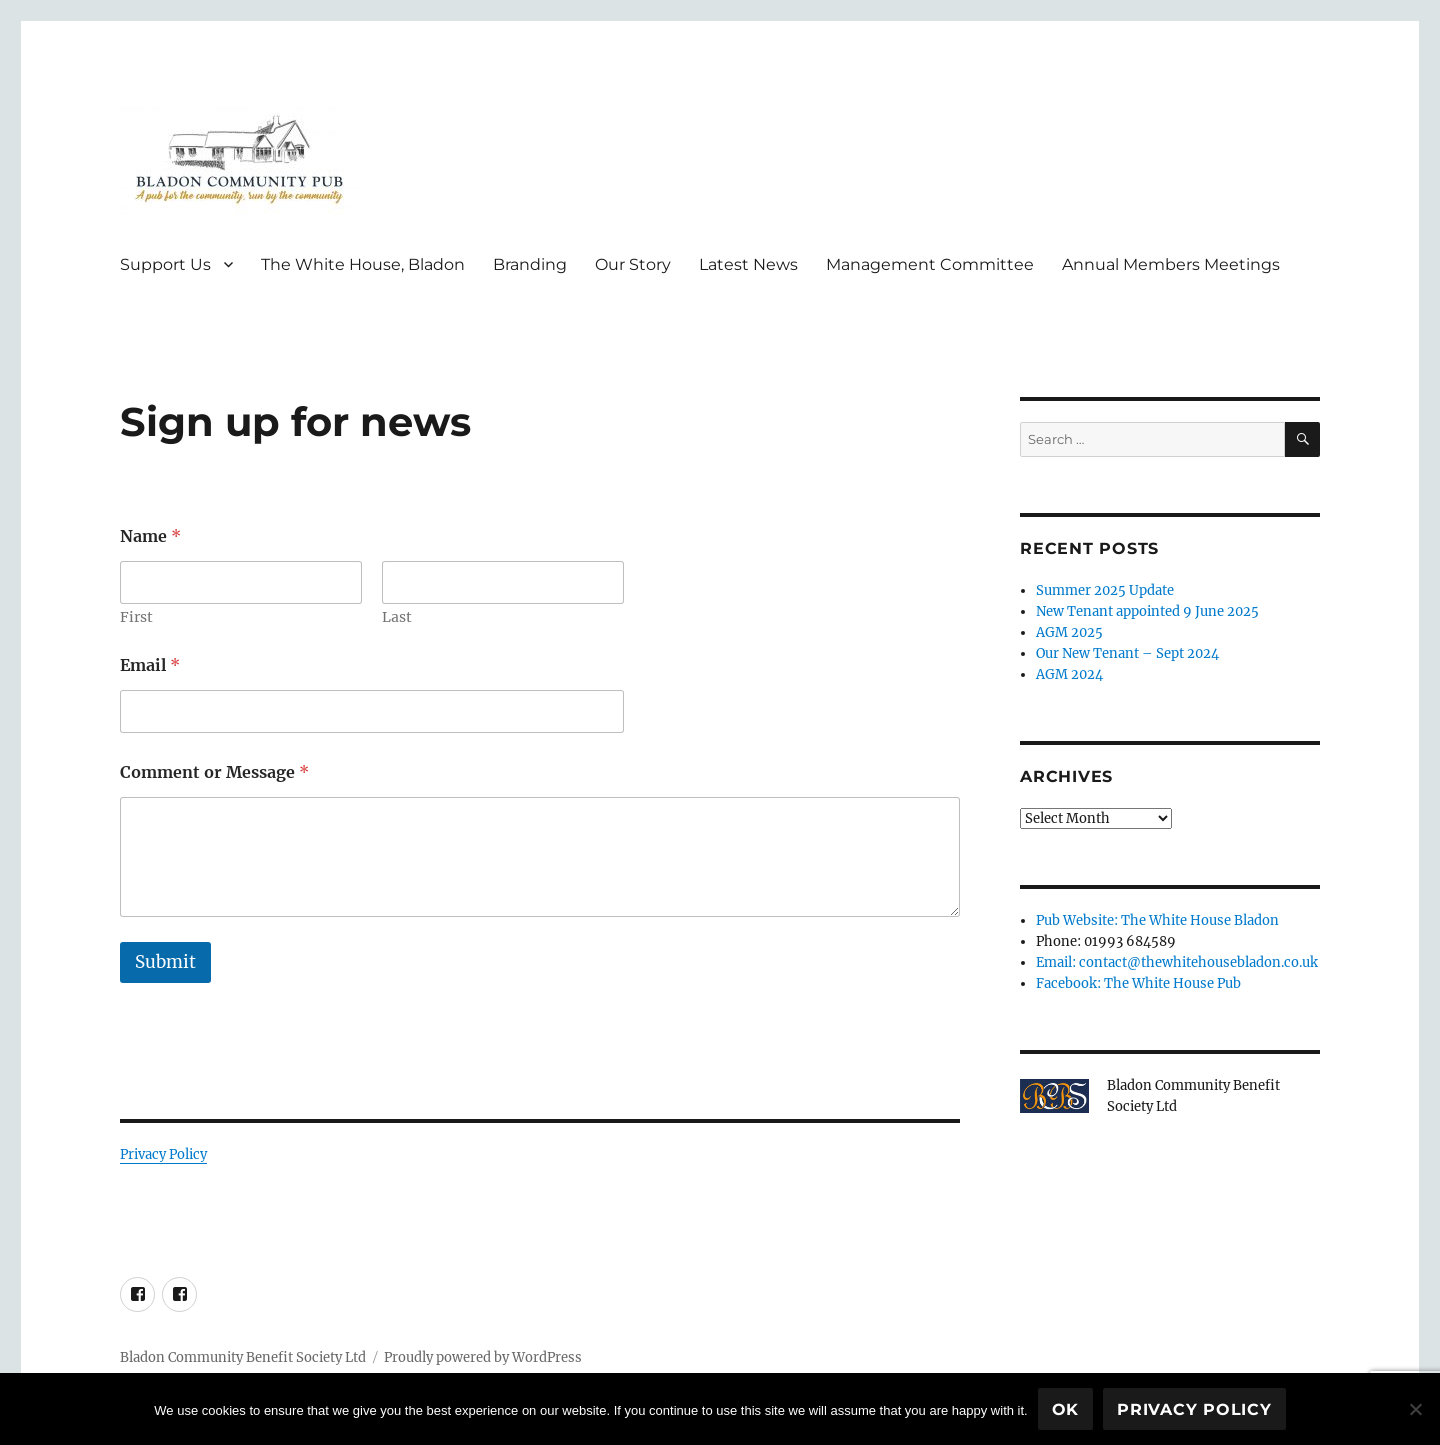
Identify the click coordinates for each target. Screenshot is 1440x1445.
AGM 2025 (1069, 632)
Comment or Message (214, 772)
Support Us (165, 264)
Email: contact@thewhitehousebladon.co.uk (1177, 962)
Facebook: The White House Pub (1138, 983)
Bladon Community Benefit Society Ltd (243, 1357)
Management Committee (930, 264)
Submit (165, 962)
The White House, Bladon (363, 264)
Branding (530, 264)
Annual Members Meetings (1171, 264)
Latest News (748, 264)
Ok (1066, 1409)
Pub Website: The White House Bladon (1157, 920)
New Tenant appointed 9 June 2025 (1147, 611)
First (136, 617)
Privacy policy (1194, 1409)
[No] (1415, 1409)
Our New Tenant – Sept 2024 (1127, 653)
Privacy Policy (163, 1154)
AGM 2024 (1069, 674)
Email (150, 665)
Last (397, 617)
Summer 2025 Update (1105, 590)
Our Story (633, 264)
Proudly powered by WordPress (483, 1357)
